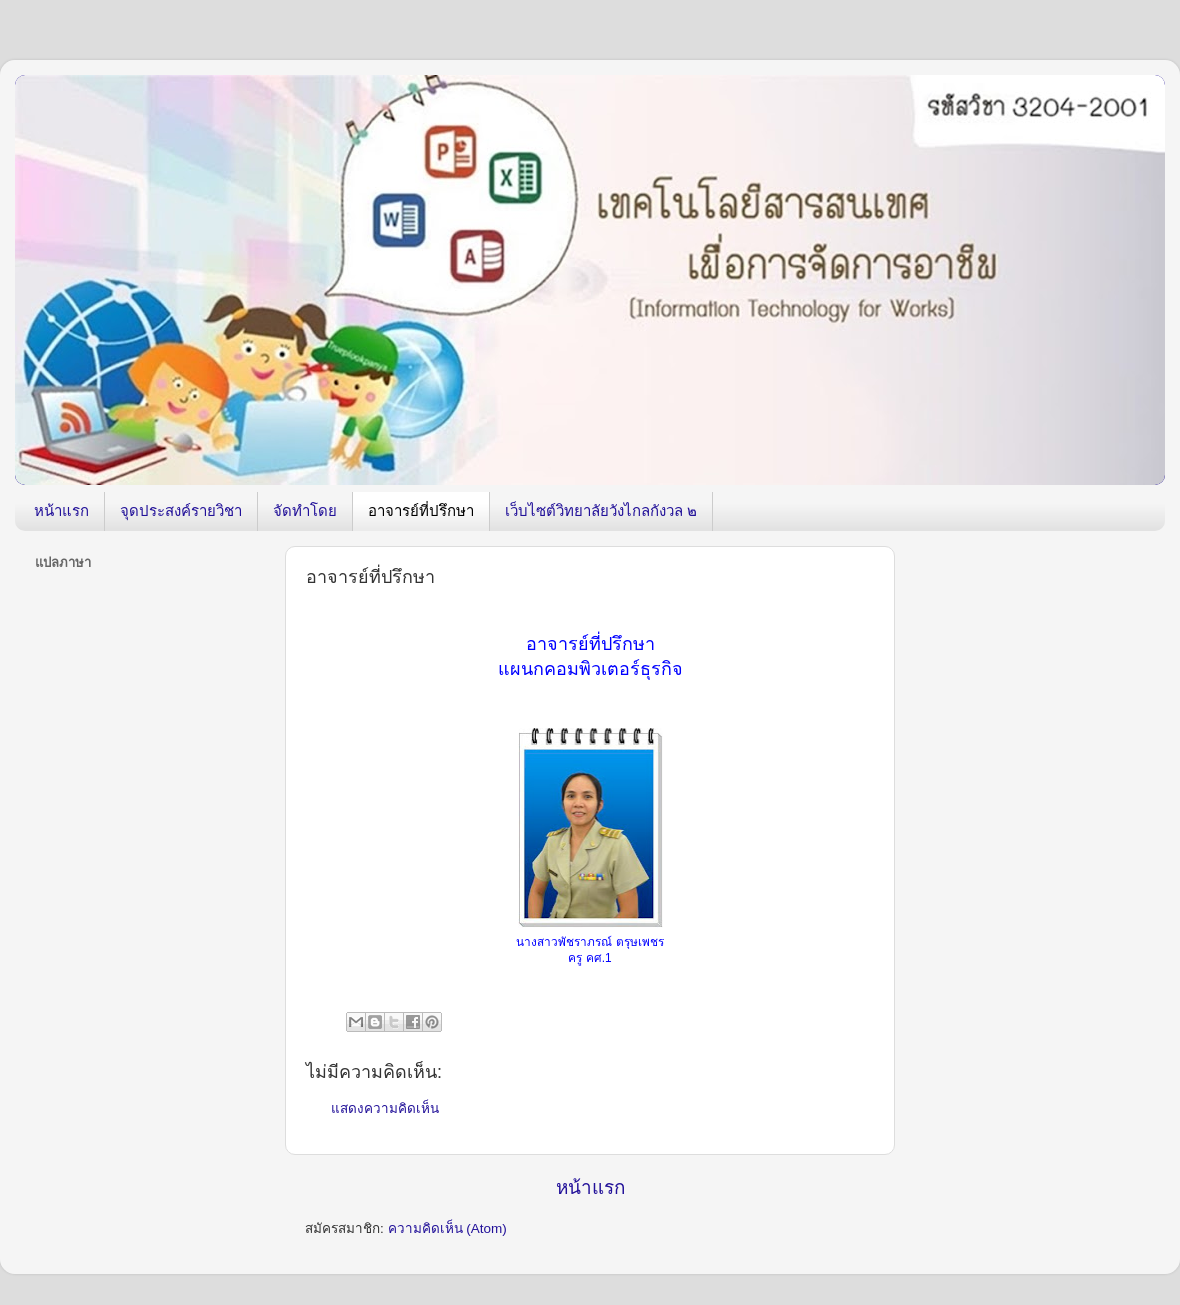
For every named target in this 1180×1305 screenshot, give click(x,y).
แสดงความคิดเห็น (385, 1108)
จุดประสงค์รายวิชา (181, 510)
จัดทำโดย (305, 510)
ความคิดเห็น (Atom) (447, 1228)
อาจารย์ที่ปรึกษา (421, 510)
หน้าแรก (61, 510)
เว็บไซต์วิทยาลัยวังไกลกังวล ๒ (601, 510)
